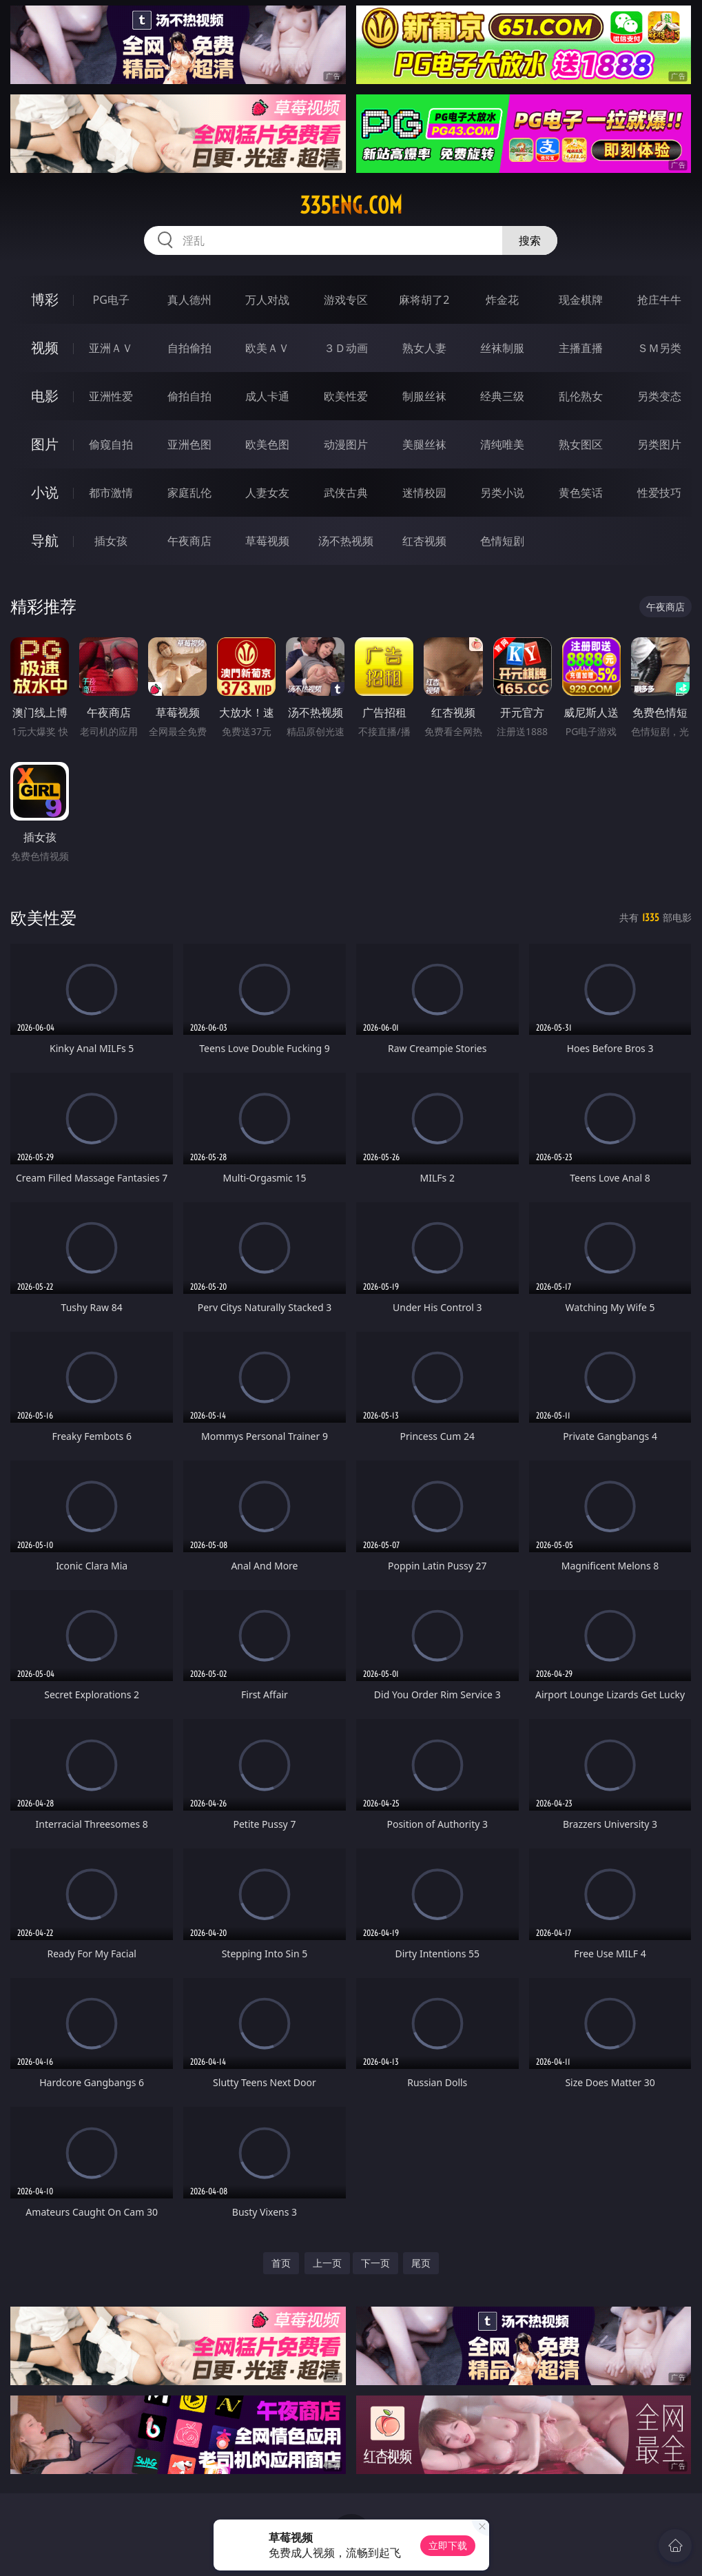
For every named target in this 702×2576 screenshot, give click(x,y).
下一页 (375, 2262)
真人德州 (189, 299)
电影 (45, 396)
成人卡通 (267, 396)
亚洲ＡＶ (111, 348)
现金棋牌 (581, 299)
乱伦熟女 (581, 396)
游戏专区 (346, 299)
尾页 (421, 2262)
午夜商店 (189, 540)
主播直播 (581, 348)
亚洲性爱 (111, 396)
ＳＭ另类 (659, 348)
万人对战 (267, 299)
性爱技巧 (659, 492)
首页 (281, 2262)
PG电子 (111, 299)
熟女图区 (581, 444)
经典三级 (502, 396)
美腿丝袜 (424, 444)
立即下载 (448, 2545)
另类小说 (502, 492)
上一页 (327, 2262)
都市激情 (111, 492)
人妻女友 (267, 492)
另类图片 (659, 444)
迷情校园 (424, 492)
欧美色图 (267, 444)
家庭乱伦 (189, 492)
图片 (45, 444)
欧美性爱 (346, 396)
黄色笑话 (581, 492)
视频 (45, 347)
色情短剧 (502, 540)
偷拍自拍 (189, 396)
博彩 (45, 299)
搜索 (530, 240)
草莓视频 (267, 540)
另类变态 (659, 396)
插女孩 (110, 540)
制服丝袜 (424, 396)
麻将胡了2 (424, 299)
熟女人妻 (424, 348)
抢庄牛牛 (659, 299)
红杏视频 (424, 540)
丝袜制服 (502, 348)
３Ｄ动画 (346, 348)
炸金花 (502, 299)
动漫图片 (346, 444)
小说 (45, 492)
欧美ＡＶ (267, 348)
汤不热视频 (345, 540)
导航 (45, 540)
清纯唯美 (502, 444)
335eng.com (351, 205)
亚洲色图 (189, 444)
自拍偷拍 (189, 348)
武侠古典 (346, 492)
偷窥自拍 (111, 444)
